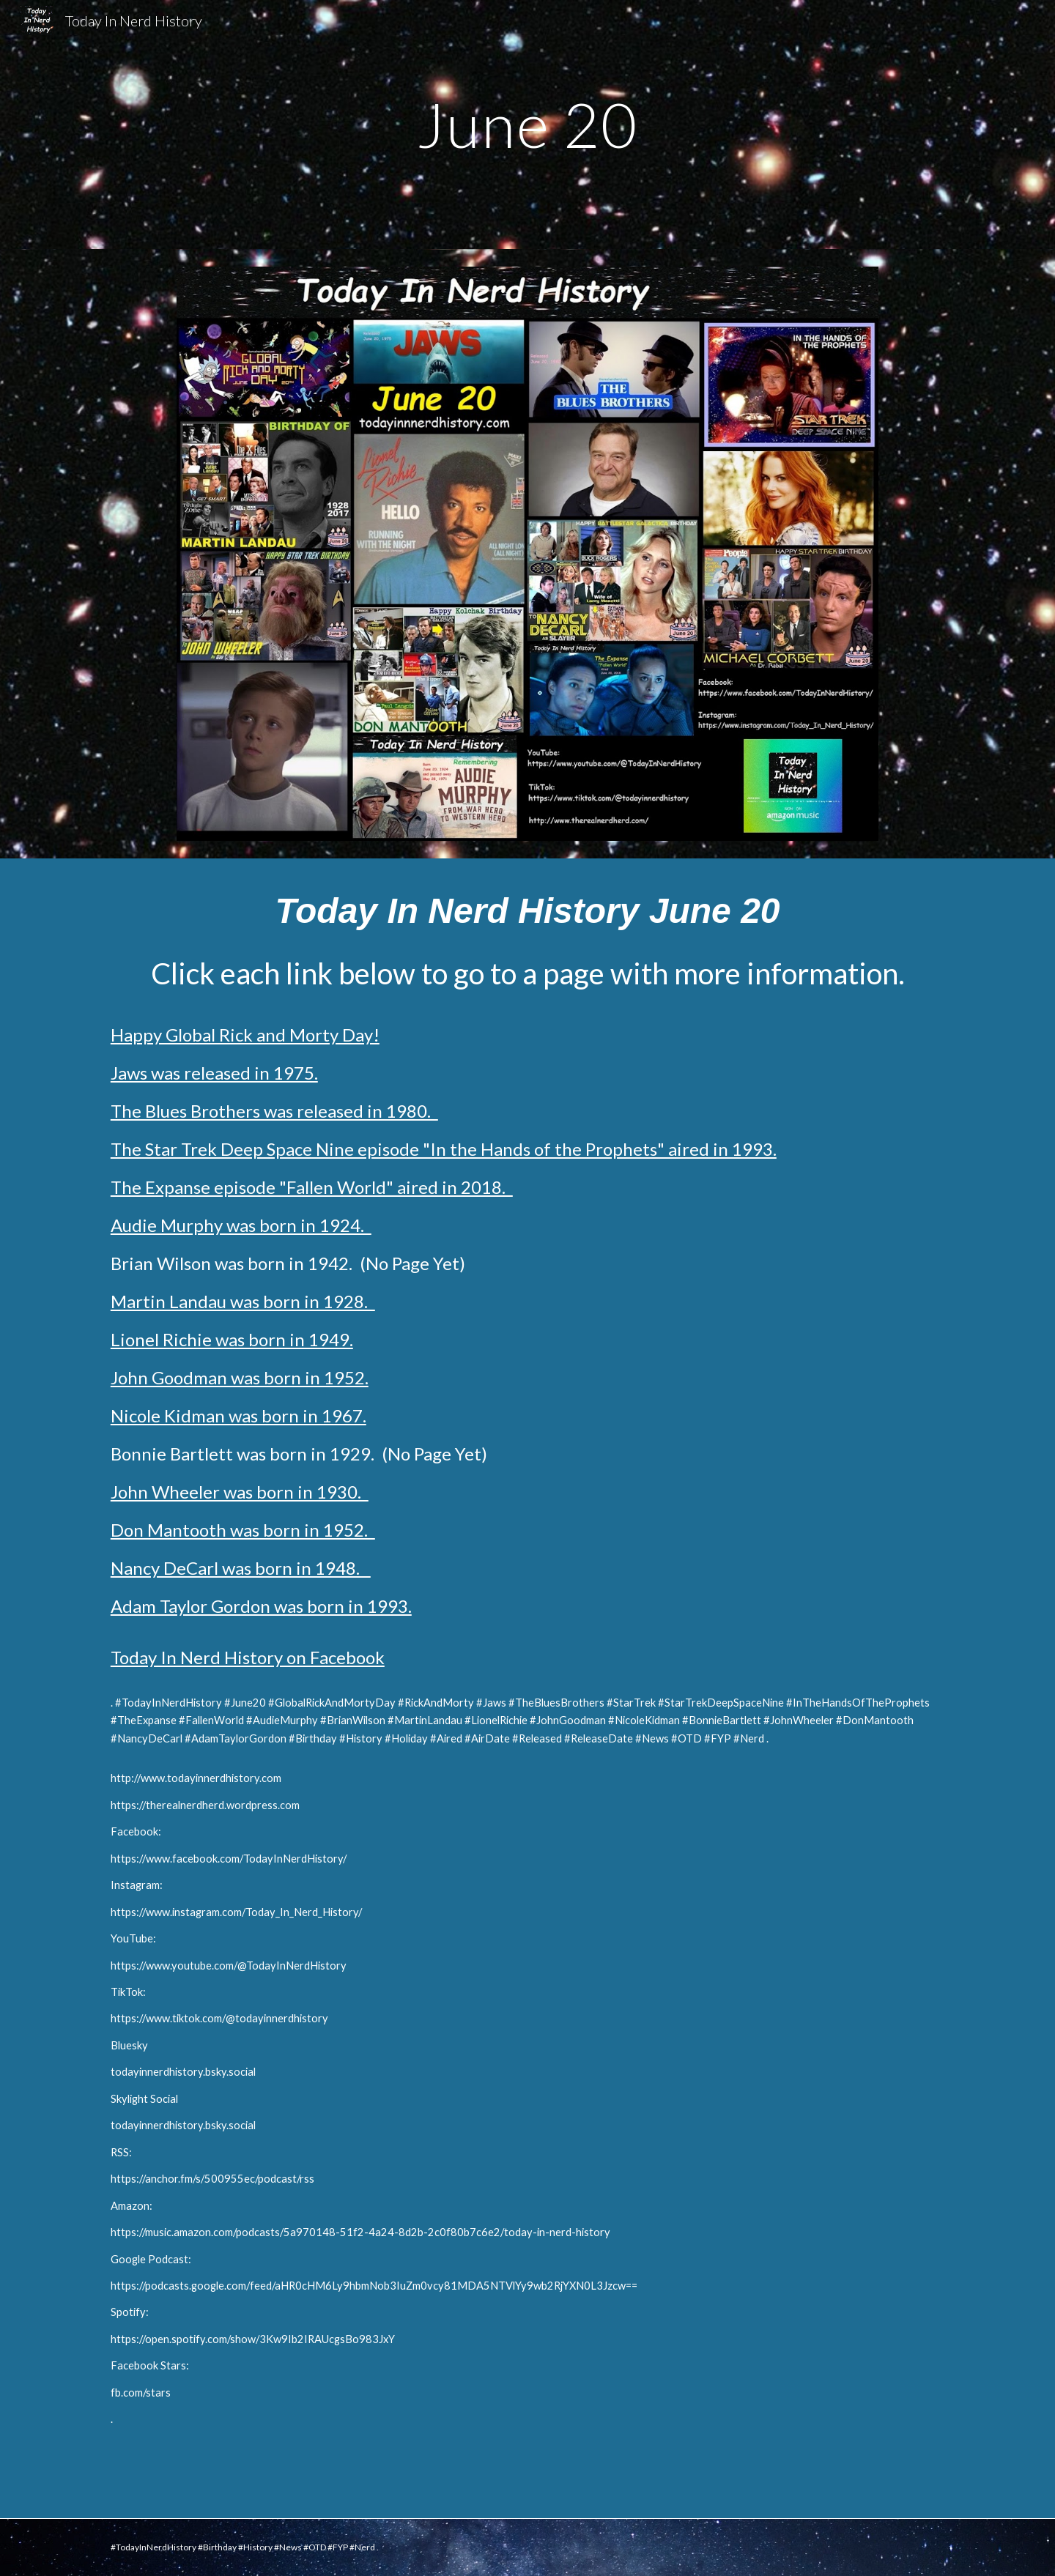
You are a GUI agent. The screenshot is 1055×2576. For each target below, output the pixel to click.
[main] (527, 124)
